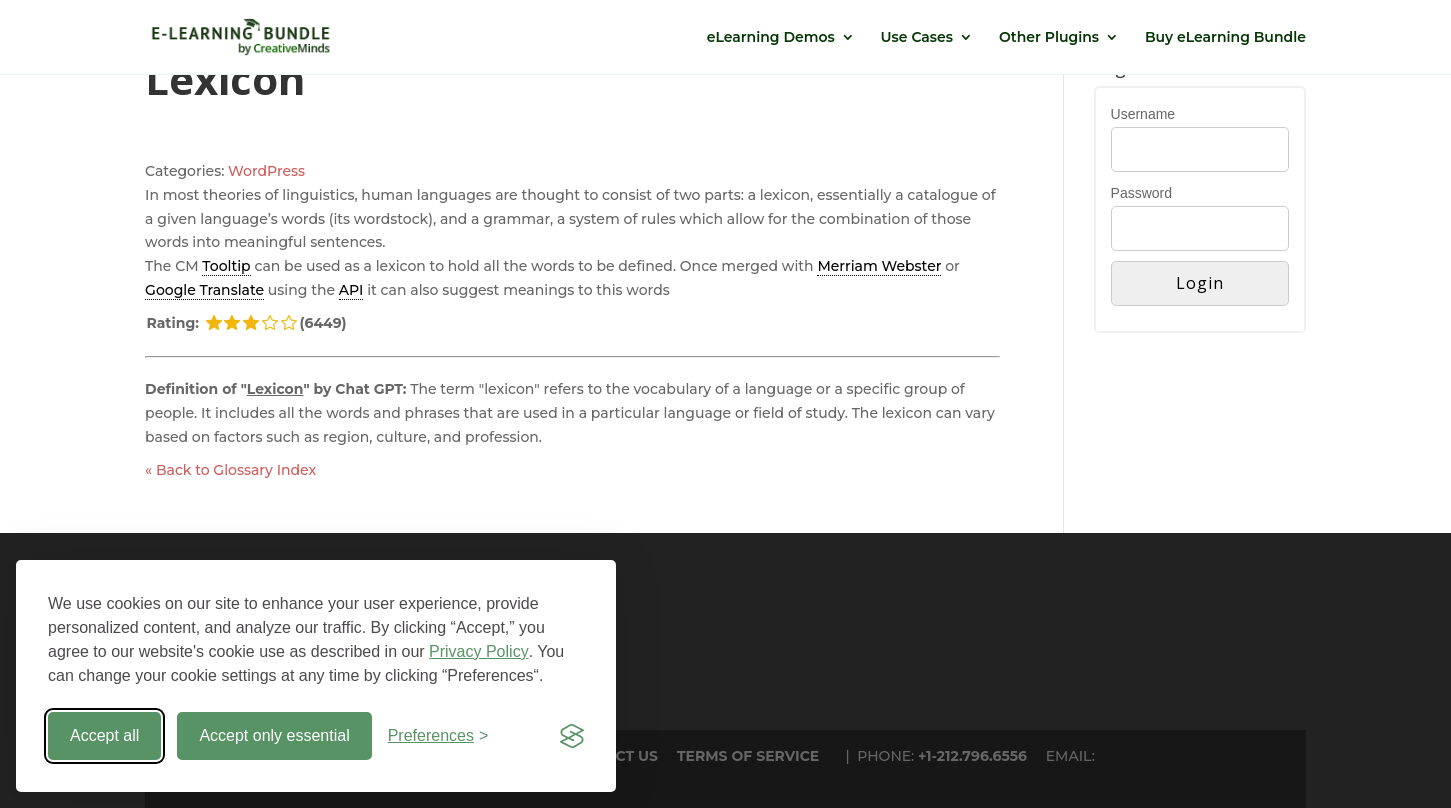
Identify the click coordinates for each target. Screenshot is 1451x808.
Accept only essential (274, 735)
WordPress (266, 171)
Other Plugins (1049, 38)
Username (1143, 114)
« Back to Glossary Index (230, 470)
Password (1141, 193)
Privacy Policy (479, 651)
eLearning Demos (771, 38)
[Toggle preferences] (438, 736)
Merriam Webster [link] (879, 266)
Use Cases (917, 38)
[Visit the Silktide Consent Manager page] (572, 736)
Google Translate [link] (204, 290)
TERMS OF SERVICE (748, 756)
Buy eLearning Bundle (1225, 38)
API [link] (351, 290)
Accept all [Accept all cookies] (104, 735)
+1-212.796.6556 (972, 756)
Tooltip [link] (226, 266)
